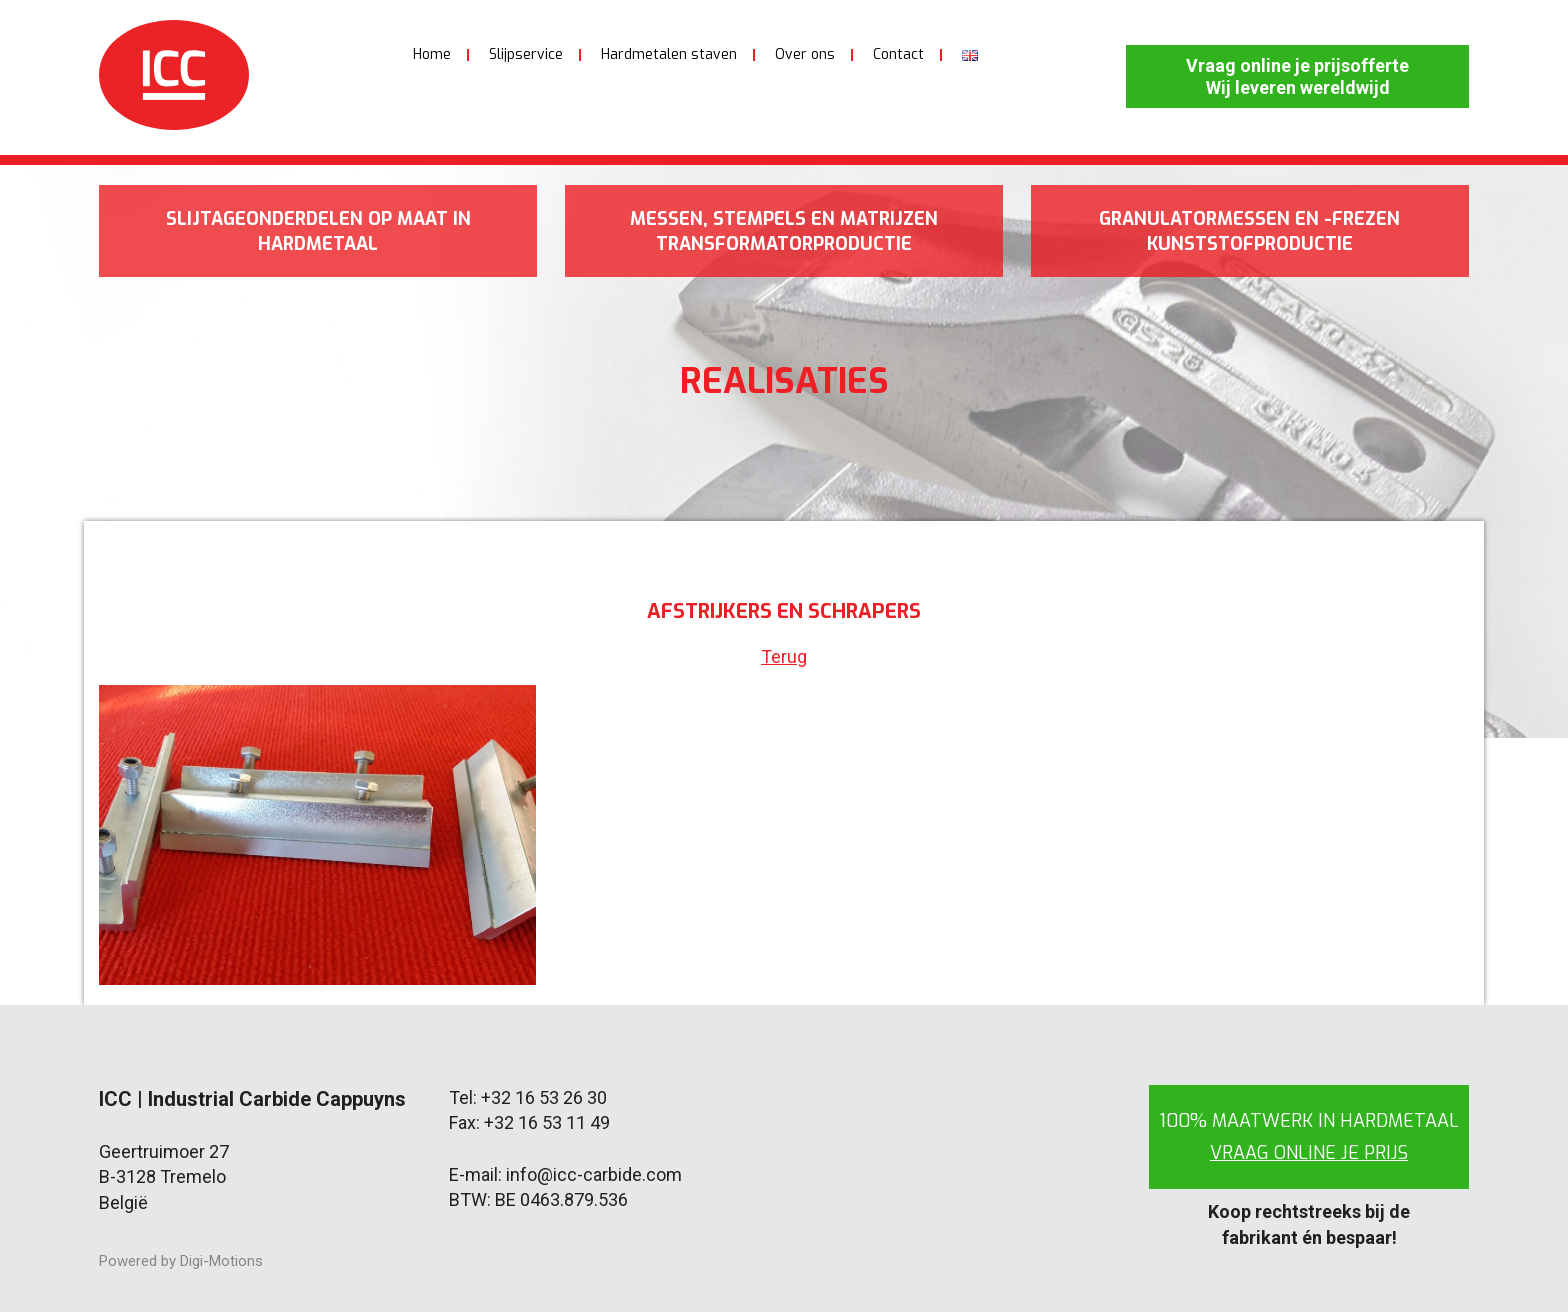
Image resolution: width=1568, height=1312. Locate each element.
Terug (784, 656)
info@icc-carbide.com (594, 1174)
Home (432, 54)
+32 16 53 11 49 (547, 1122)
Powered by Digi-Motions (181, 1261)
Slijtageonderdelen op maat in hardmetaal (318, 231)
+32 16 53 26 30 (544, 1097)
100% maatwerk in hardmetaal (1309, 1137)
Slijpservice (526, 54)
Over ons (805, 54)
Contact (898, 54)
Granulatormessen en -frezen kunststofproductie (1249, 231)
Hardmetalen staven (669, 54)
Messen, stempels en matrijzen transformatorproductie (784, 231)
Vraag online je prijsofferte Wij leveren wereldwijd (1297, 76)
